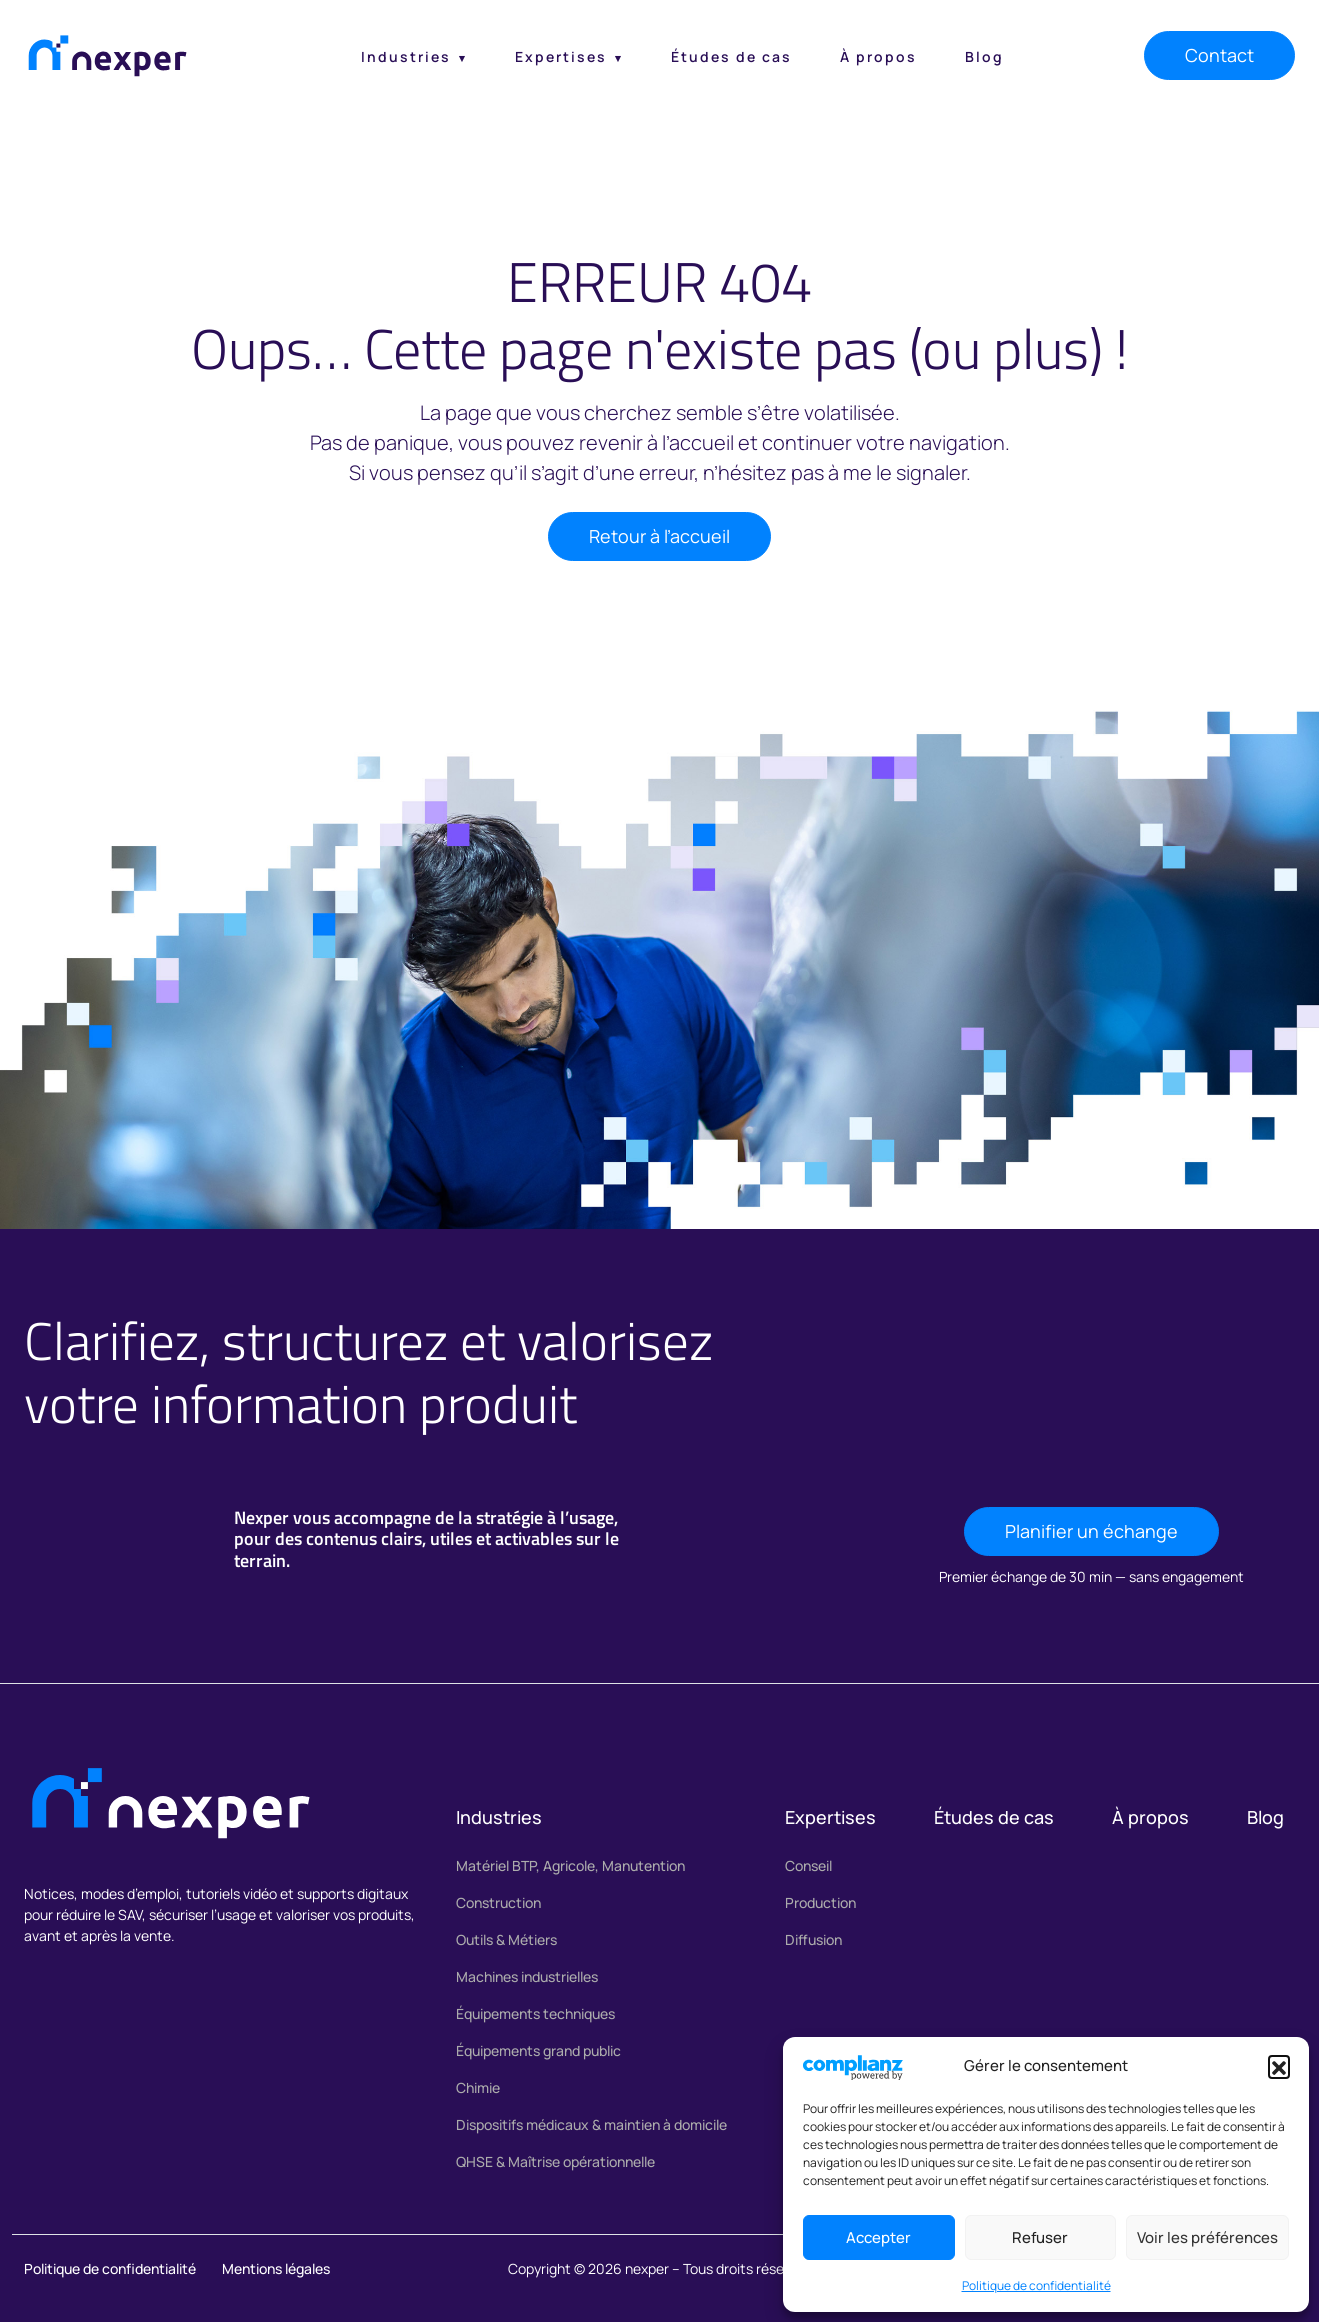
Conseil (808, 1865)
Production (820, 1902)
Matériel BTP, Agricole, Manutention (570, 1865)
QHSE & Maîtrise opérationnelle (555, 2161)
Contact (1219, 55)
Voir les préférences (1207, 2237)
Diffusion (813, 1939)
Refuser (1040, 2237)
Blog (984, 56)
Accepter (878, 2237)
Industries (406, 56)
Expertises (561, 56)
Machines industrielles (527, 1976)
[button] (1279, 2066)
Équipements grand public (538, 2050)
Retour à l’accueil (659, 536)
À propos (878, 56)
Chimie (478, 2087)
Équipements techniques (535, 2013)
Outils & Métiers (506, 1939)
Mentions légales (276, 2268)
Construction (498, 1902)
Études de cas (731, 56)
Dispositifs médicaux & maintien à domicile (591, 2124)
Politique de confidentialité (1036, 2285)
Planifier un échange (1091, 1531)
